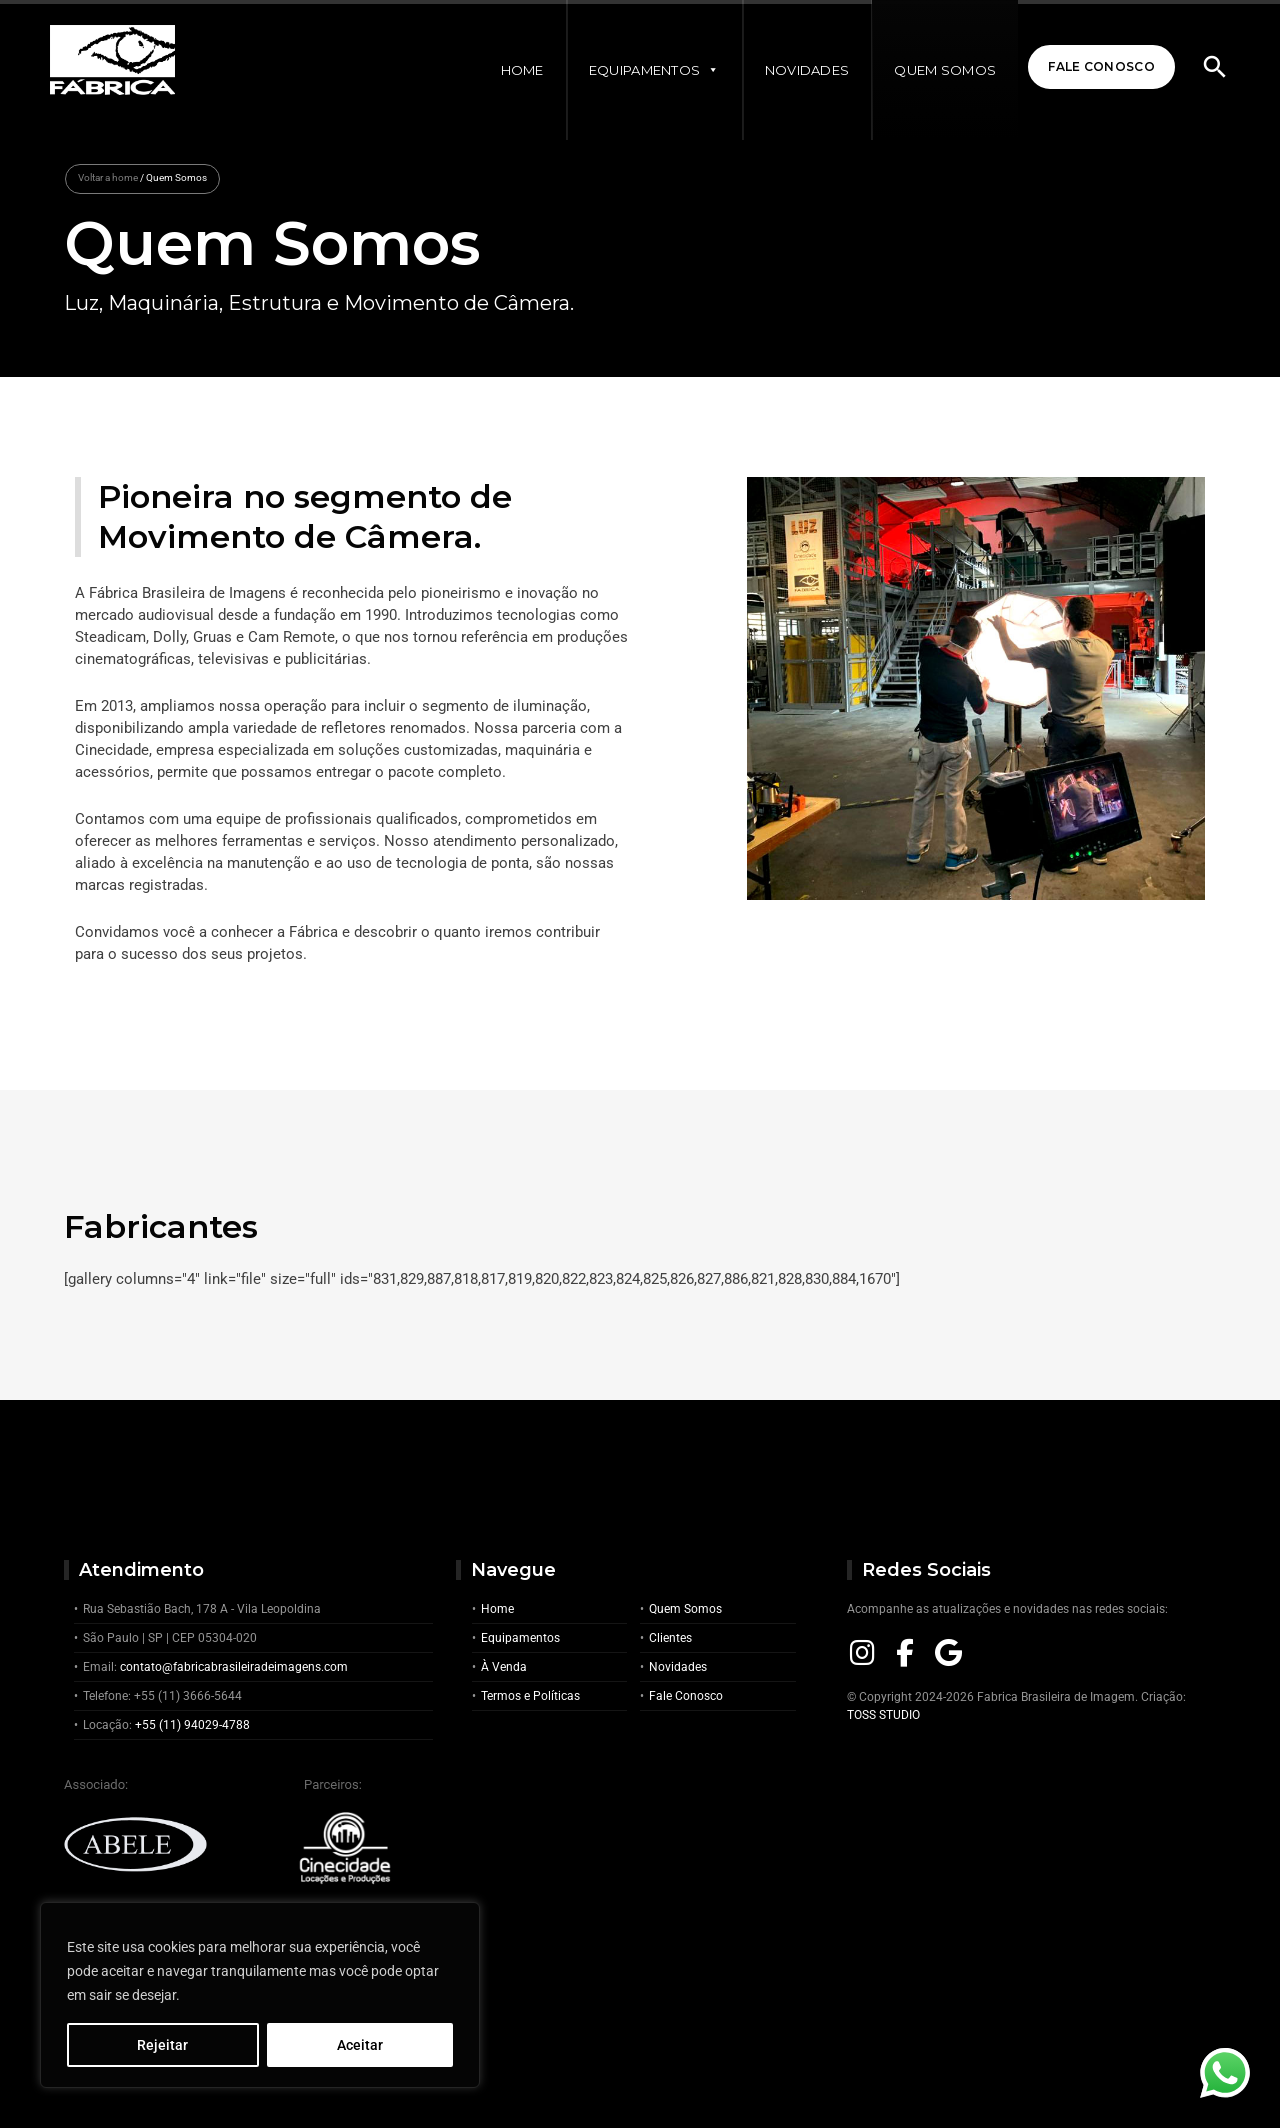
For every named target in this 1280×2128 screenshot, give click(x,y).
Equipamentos (654, 70)
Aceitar (360, 2045)
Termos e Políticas (530, 1696)
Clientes (670, 1638)
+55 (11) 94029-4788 (192, 1725)
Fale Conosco (1101, 66)
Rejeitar (162, 2045)
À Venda (504, 1667)
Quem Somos (945, 70)
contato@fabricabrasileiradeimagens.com (234, 1667)
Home (522, 70)
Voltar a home (108, 177)
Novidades (807, 70)
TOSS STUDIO (883, 1715)
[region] (260, 1995)
